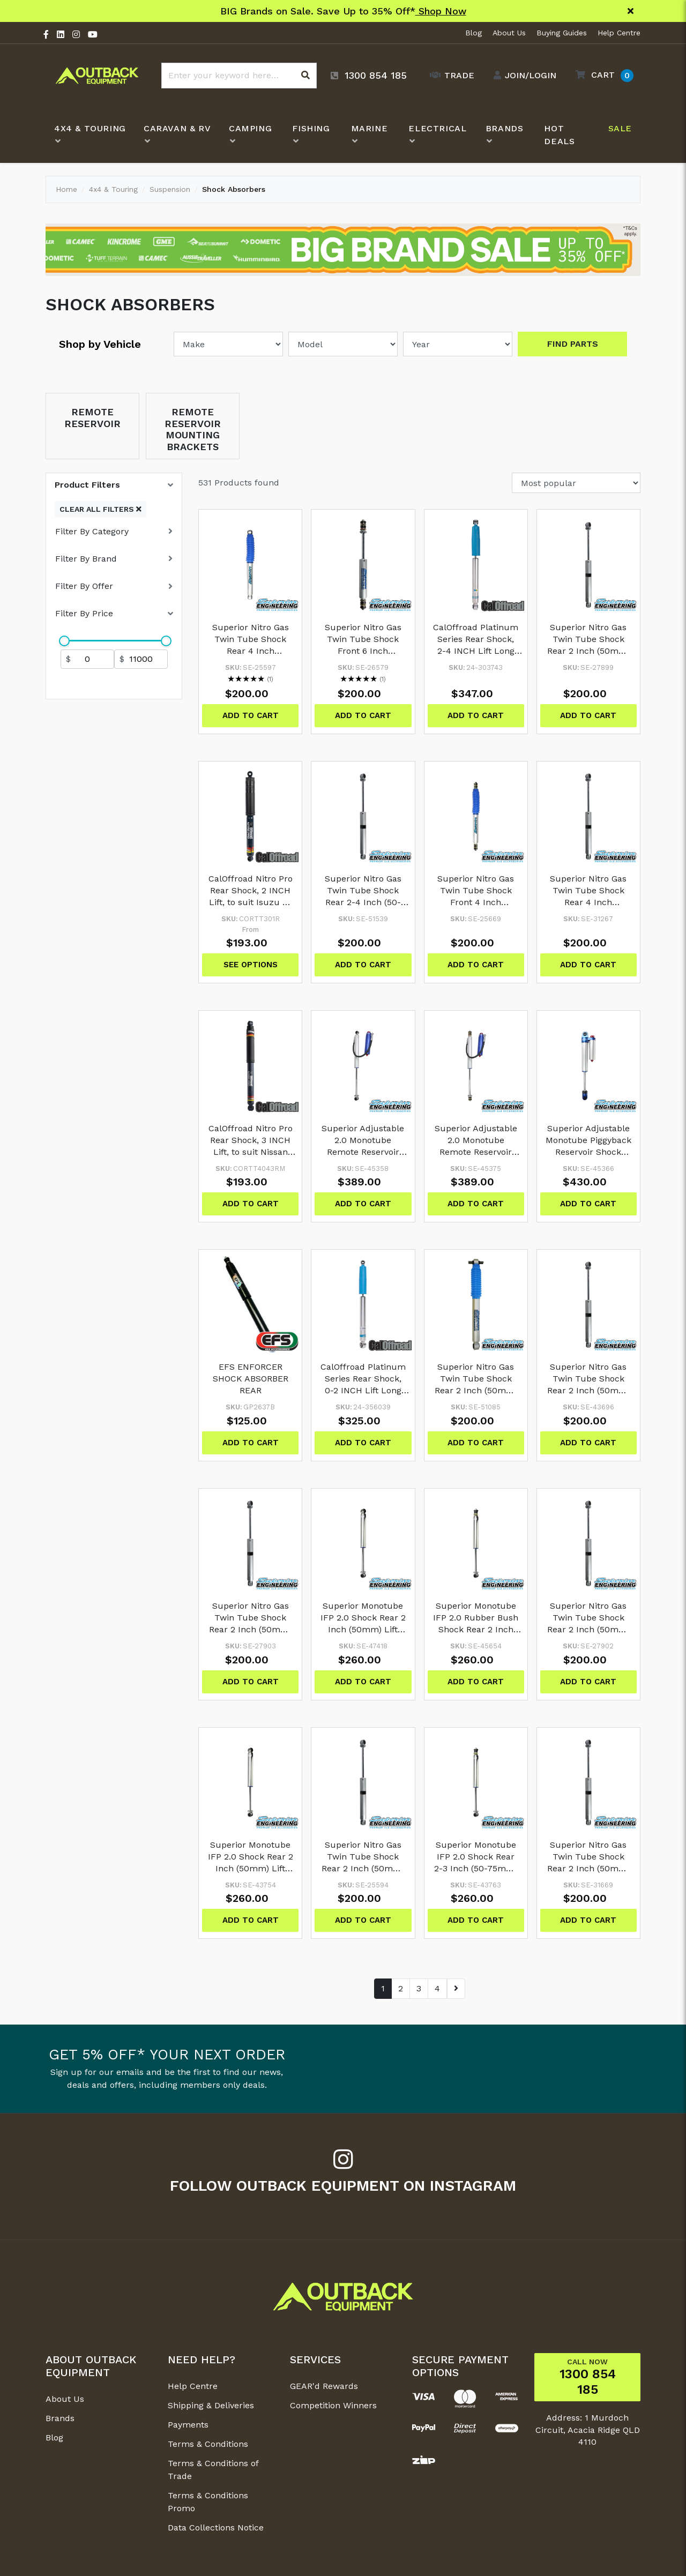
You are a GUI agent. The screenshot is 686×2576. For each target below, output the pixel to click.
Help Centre (619, 32)
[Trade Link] (449, 75)
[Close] (630, 11)
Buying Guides (561, 32)
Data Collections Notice (216, 2527)
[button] (601, 75)
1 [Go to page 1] (383, 1988)
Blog (473, 32)
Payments (188, 2425)
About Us (509, 32)
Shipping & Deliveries (211, 2405)
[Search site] (305, 75)
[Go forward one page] (456, 1988)
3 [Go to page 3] (418, 1988)
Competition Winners (333, 2405)
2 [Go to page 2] (400, 1988)
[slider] (64, 641)
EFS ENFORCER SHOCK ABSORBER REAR (250, 1378)
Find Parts (572, 344)
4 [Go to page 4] (437, 1988)
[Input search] (239, 75)
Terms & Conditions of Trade (213, 2469)
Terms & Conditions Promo (208, 2501)
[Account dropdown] (522, 75)
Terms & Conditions (208, 2444)
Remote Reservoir (92, 417)
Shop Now (440, 11)
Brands (60, 2418)
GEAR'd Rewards (324, 2386)
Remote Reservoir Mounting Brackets (193, 429)
